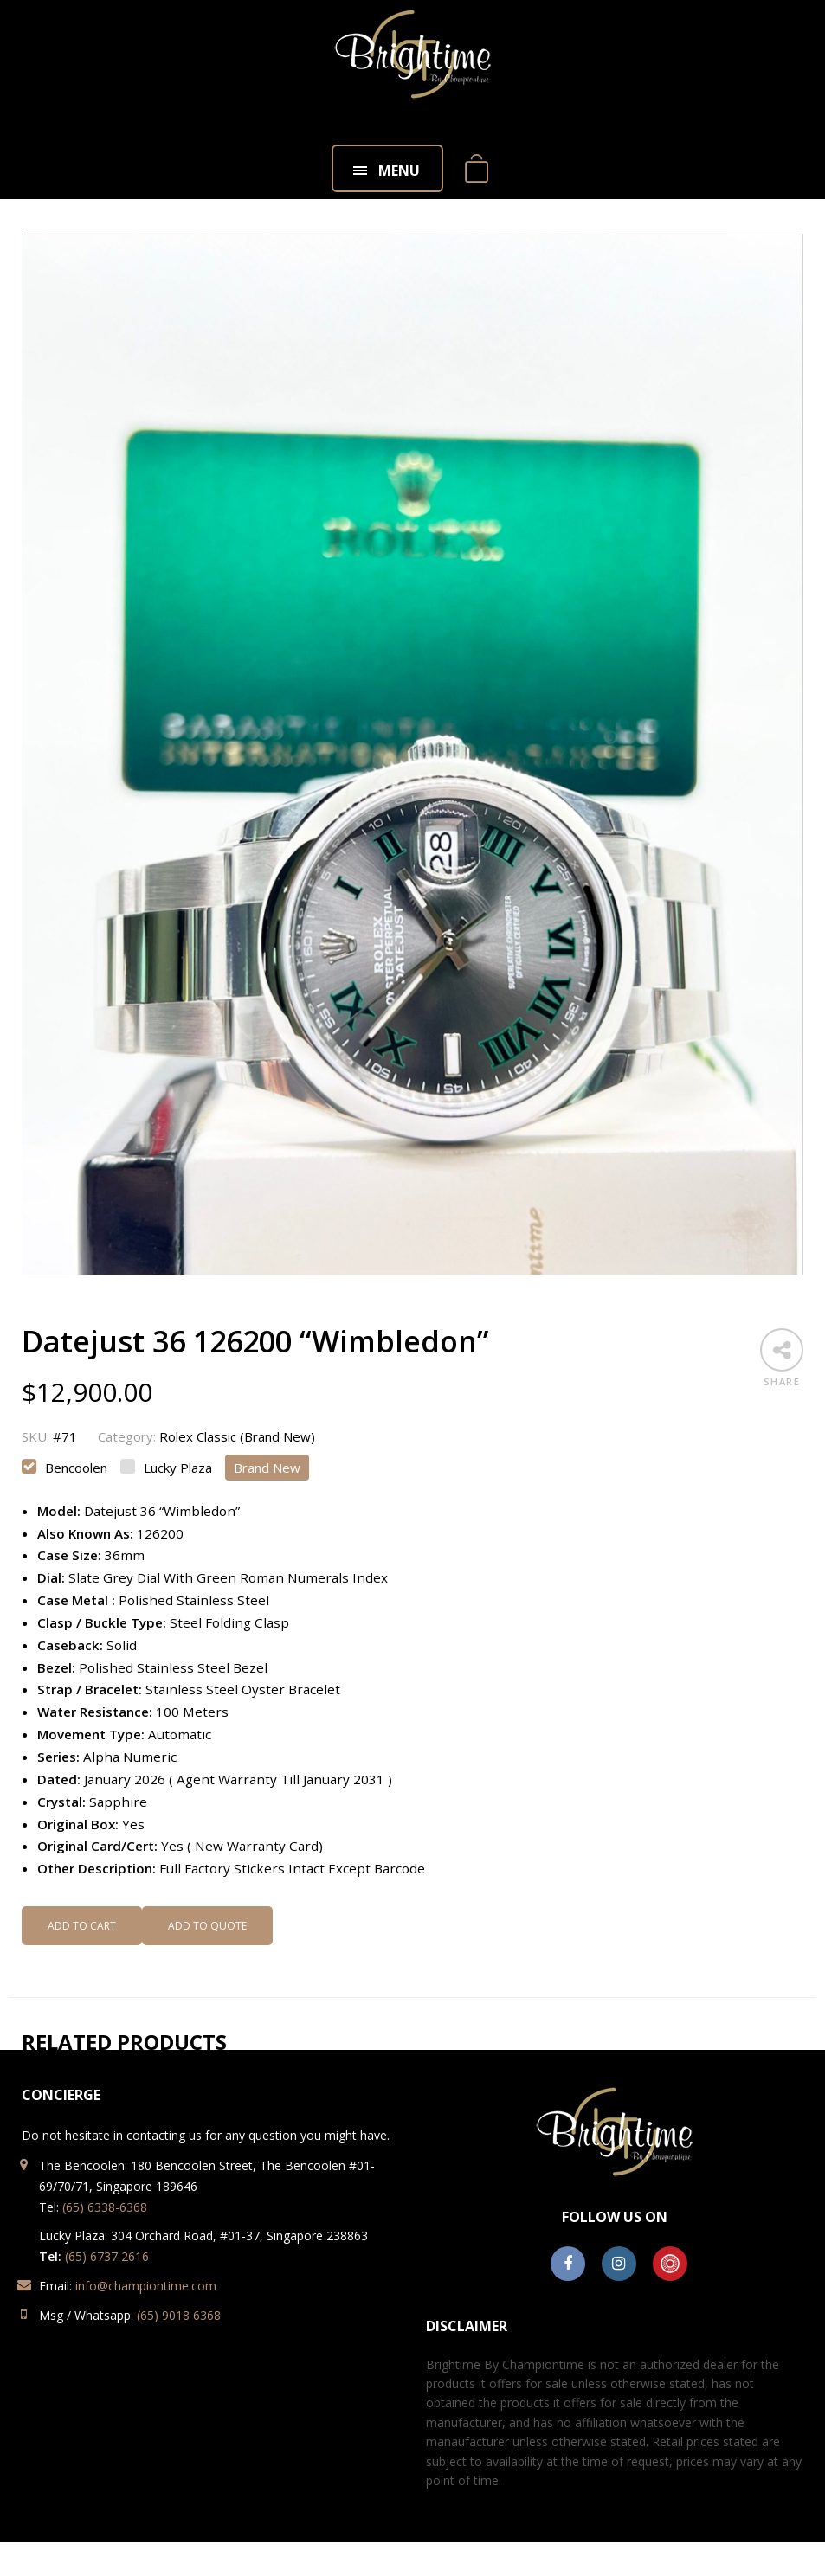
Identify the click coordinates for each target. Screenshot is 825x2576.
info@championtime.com (145, 2285)
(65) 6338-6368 (104, 2207)
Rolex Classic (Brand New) (237, 1436)
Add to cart (82, 1925)
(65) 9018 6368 (179, 2315)
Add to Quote (207, 1925)
